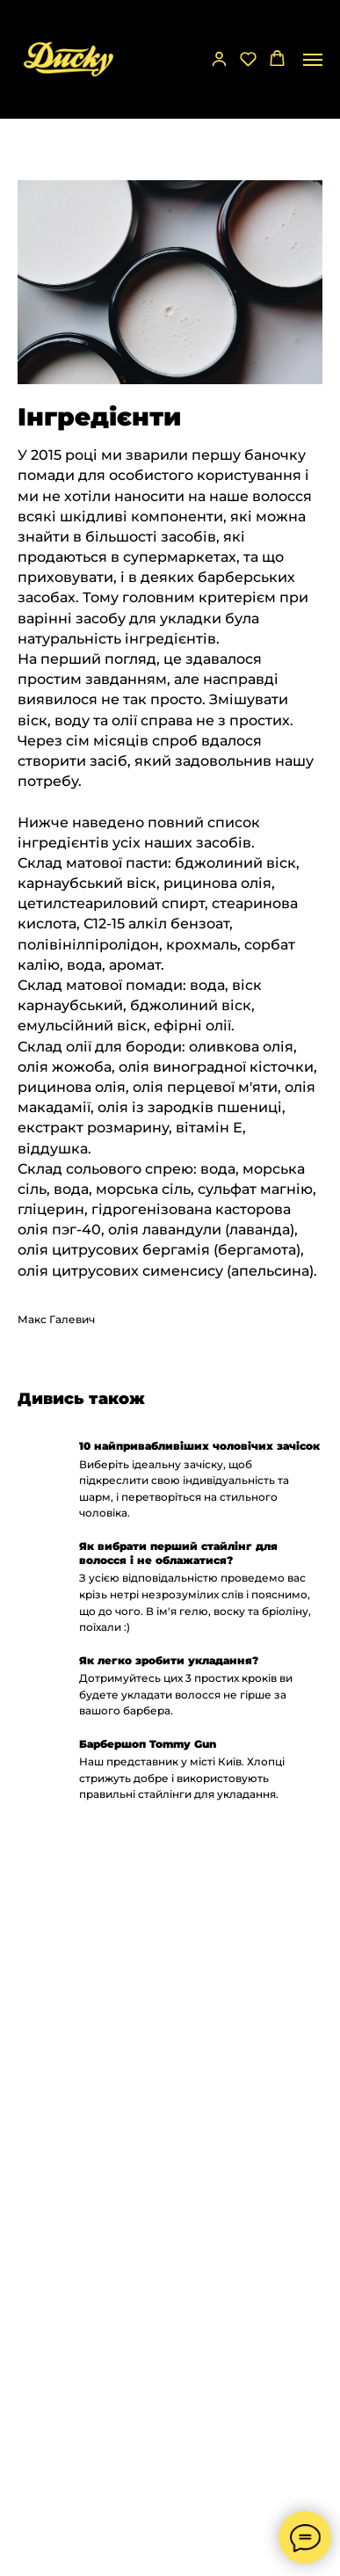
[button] (219, 58)
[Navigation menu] (312, 60)
